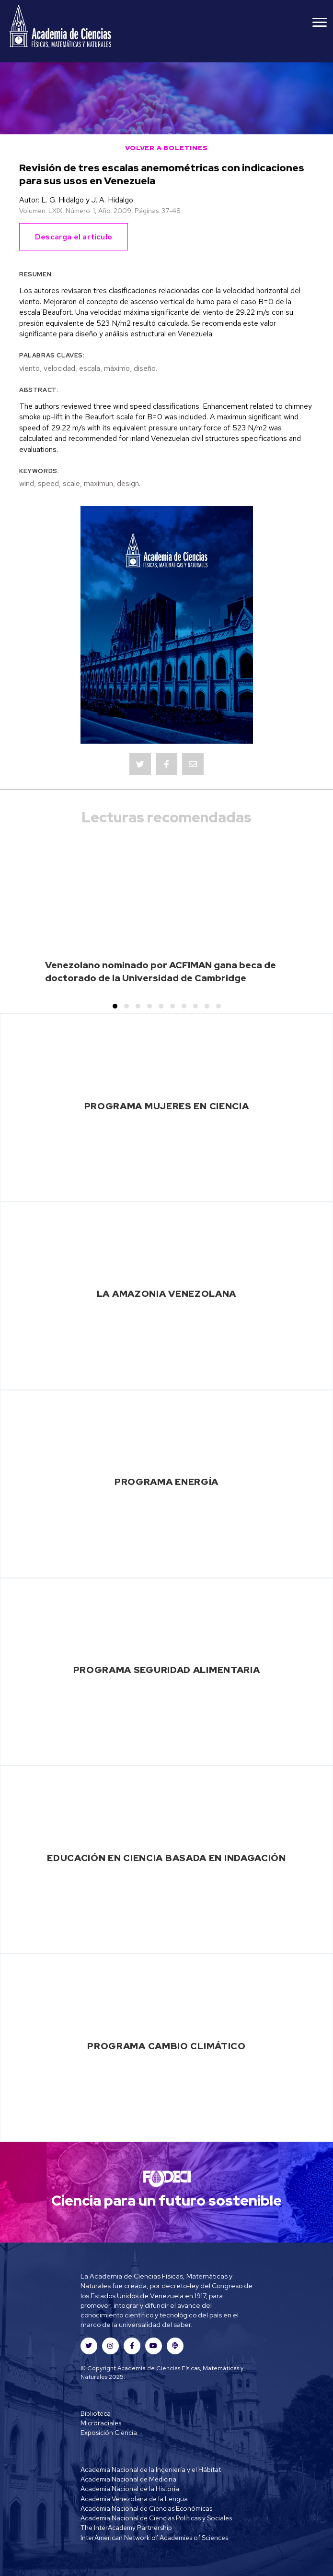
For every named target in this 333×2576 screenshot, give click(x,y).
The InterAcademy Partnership (126, 2527)
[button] (115, 1006)
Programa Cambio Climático (166, 2046)
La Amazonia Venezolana (166, 1293)
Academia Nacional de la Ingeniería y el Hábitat (150, 2469)
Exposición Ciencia (108, 2432)
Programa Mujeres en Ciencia (166, 1106)
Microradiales (100, 2423)
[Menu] (320, 22)
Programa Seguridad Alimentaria (166, 1669)
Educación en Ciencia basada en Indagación (166, 1858)
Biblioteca (95, 2413)
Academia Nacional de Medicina (128, 2479)
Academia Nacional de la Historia (129, 2488)
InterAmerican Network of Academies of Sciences (154, 2537)
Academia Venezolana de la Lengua (134, 2498)
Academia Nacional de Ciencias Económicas (146, 2508)
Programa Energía (166, 1481)
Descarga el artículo (73, 237)
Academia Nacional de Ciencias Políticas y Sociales (156, 2518)
